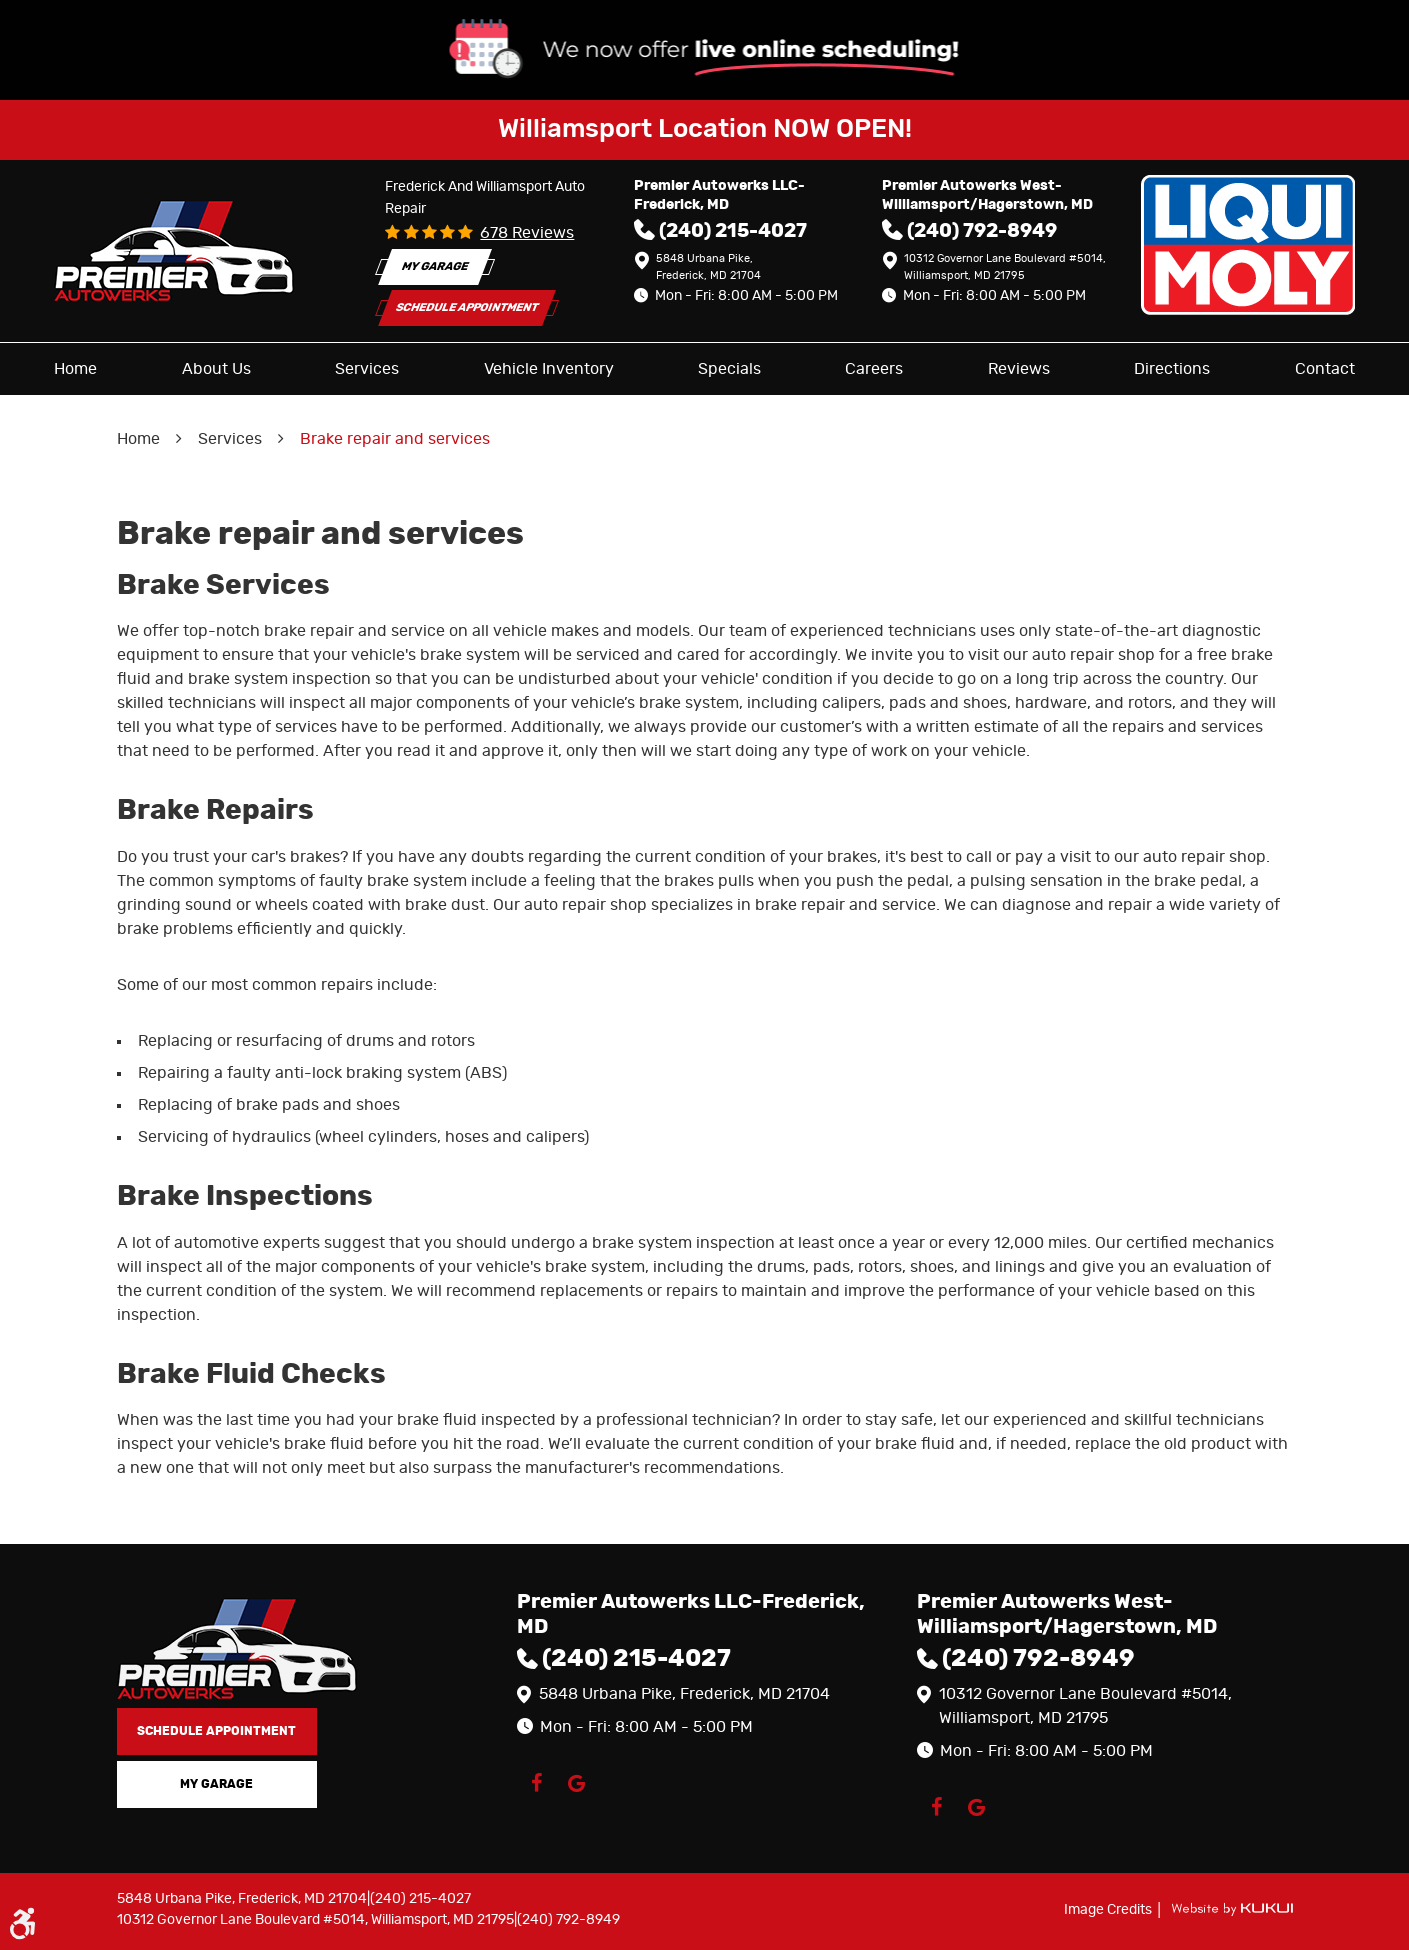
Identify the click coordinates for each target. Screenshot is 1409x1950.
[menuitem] (75, 369)
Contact (1325, 369)
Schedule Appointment (468, 307)
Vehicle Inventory (549, 369)
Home (75, 369)
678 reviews (527, 233)
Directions (1172, 369)
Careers (874, 369)
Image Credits (1109, 1910)
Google (577, 1783)
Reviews (1019, 369)
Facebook (537, 1783)
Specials (729, 369)
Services (367, 369)
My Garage (435, 266)
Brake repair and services (395, 439)
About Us (216, 369)
